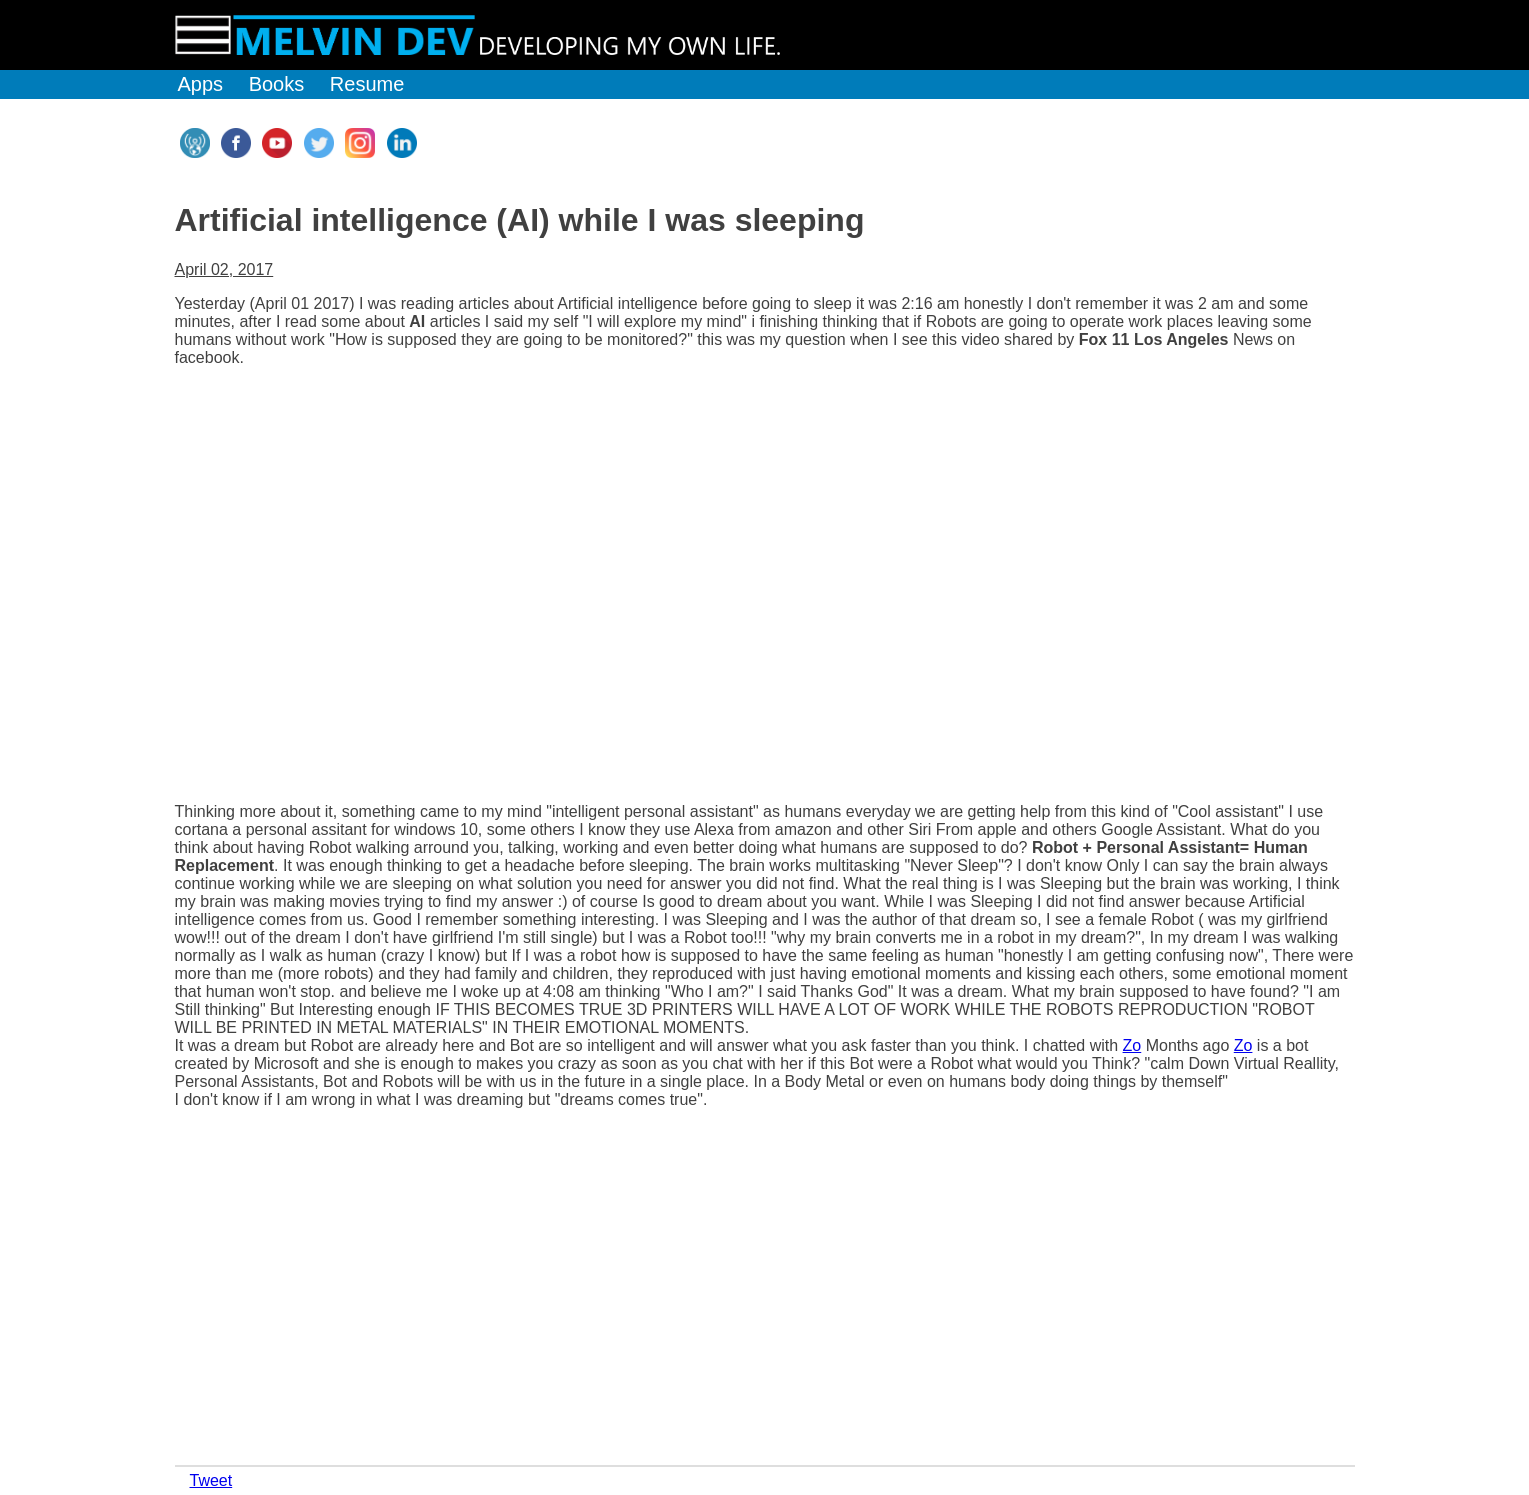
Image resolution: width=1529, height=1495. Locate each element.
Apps (201, 84)
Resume (367, 84)
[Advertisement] (325, 1306)
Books (277, 84)
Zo (1132, 1045)
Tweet (211, 1480)
